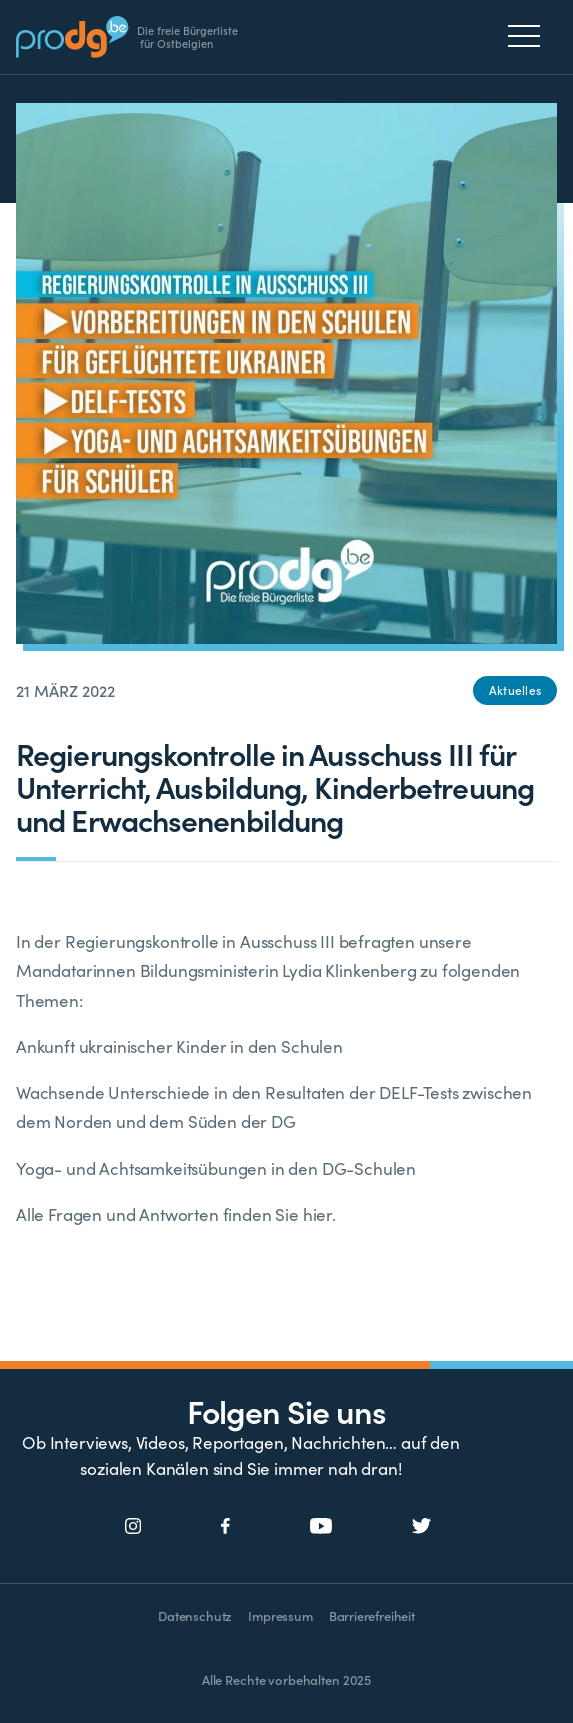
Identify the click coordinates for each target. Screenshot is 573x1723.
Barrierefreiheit (372, 1615)
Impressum (280, 1615)
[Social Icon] (133, 1527)
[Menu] (529, 36)
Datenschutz (195, 1615)
